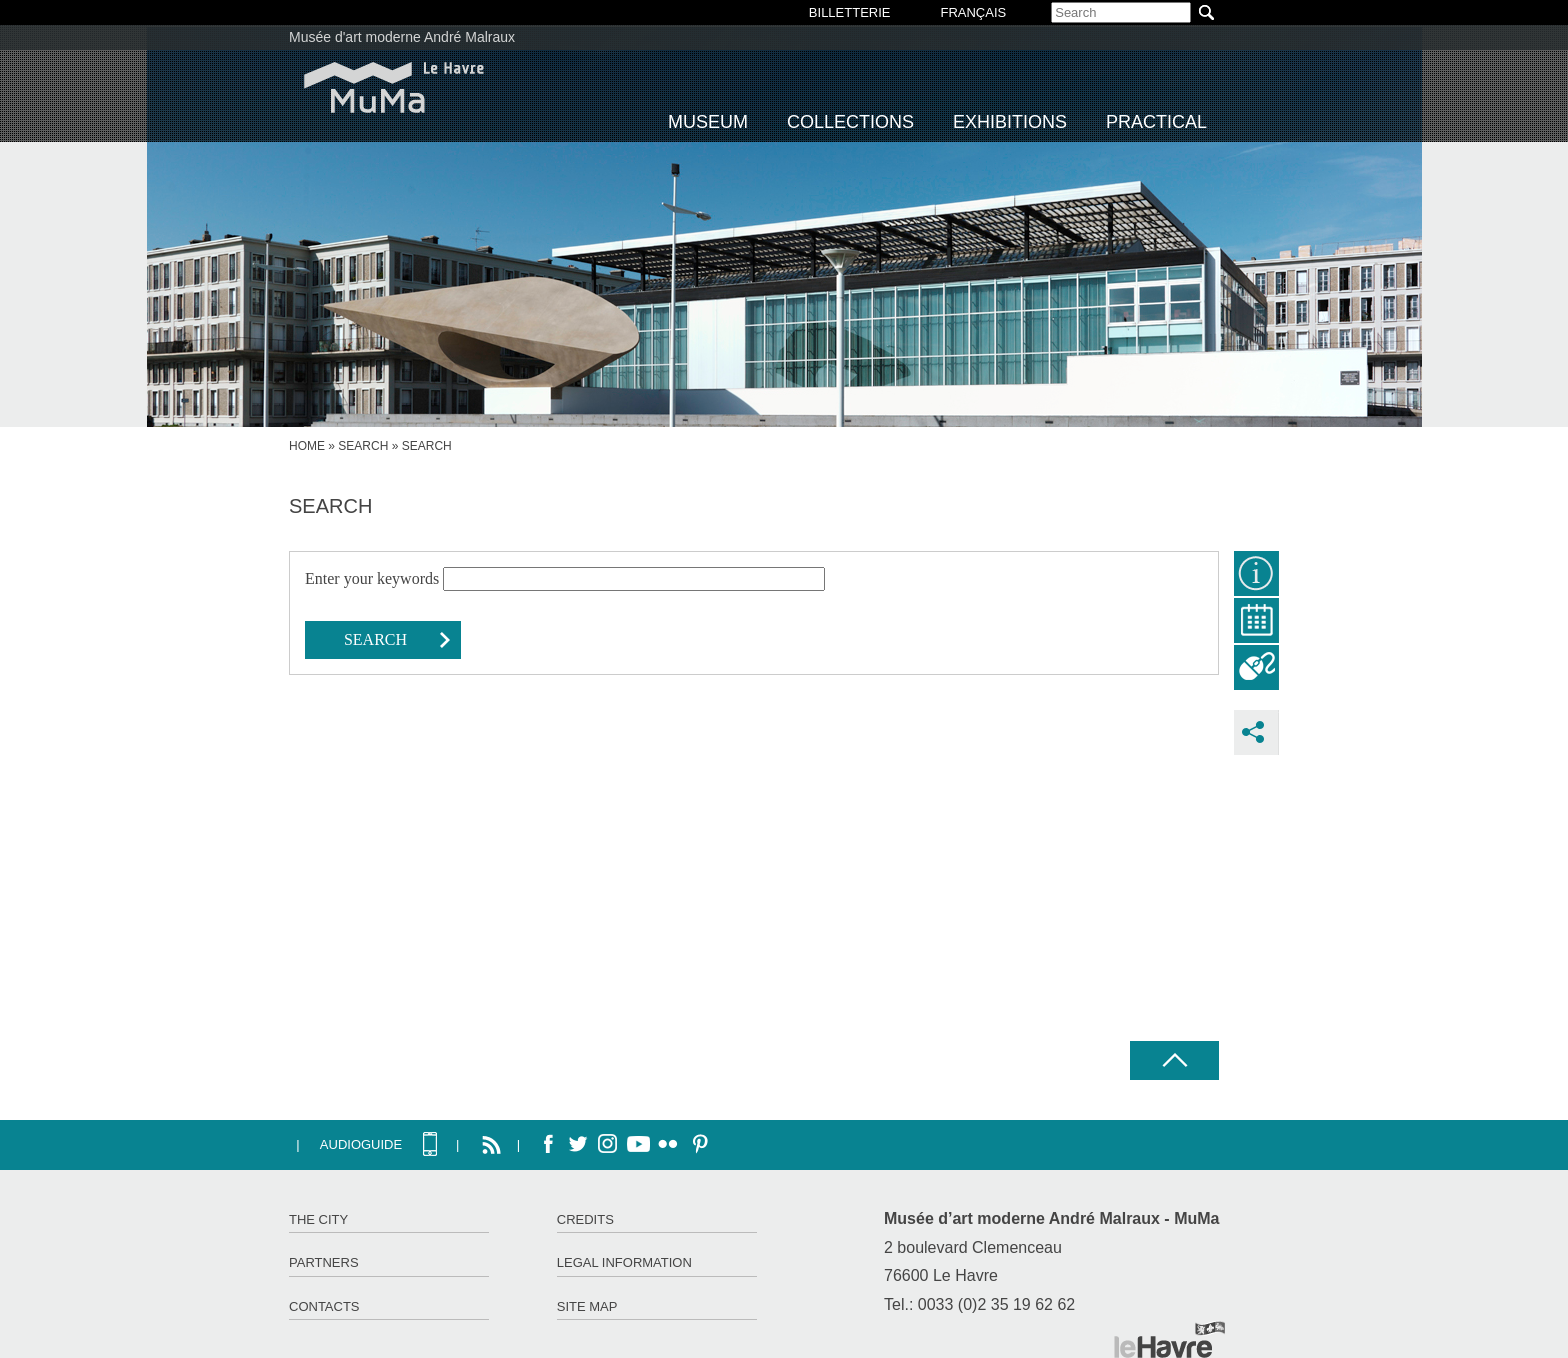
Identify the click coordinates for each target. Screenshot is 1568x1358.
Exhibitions (1010, 122)
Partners (324, 1262)
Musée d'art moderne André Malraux (402, 37)
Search (363, 446)
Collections (850, 122)
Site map (587, 1306)
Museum (708, 122)
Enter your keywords (374, 578)
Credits (585, 1219)
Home (307, 446)
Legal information (624, 1262)
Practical (1156, 122)
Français (973, 12)
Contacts (324, 1306)
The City (318, 1219)
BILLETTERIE (850, 12)
